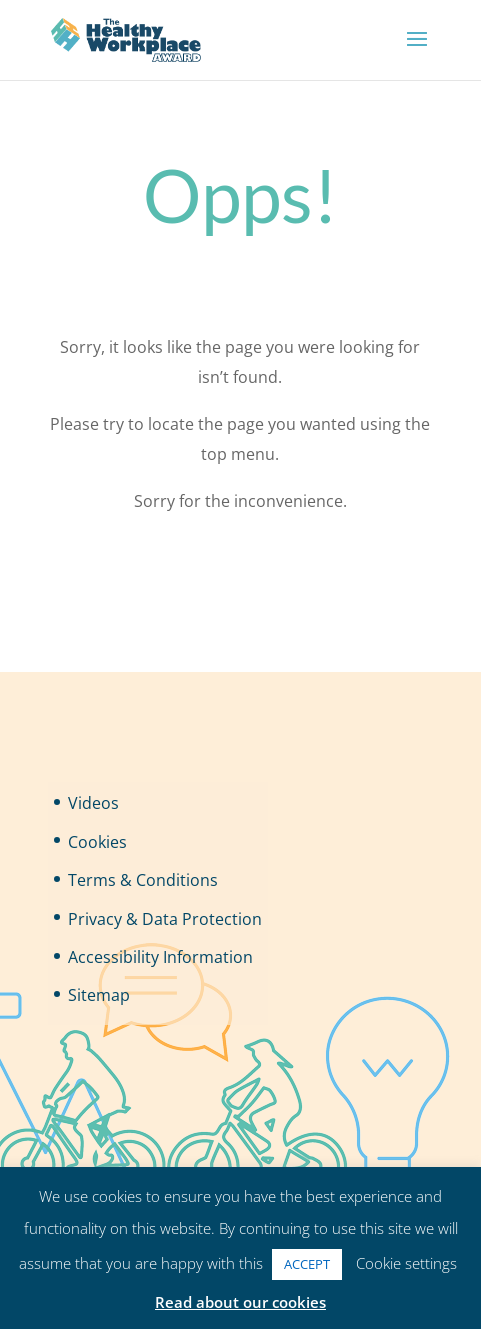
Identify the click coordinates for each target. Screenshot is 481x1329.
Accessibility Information (160, 957)
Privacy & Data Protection (165, 919)
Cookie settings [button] (406, 1263)
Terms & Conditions (143, 880)
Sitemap (99, 995)
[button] (417, 52)
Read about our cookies (240, 1302)
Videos (93, 803)
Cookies (97, 842)
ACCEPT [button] (307, 1264)
